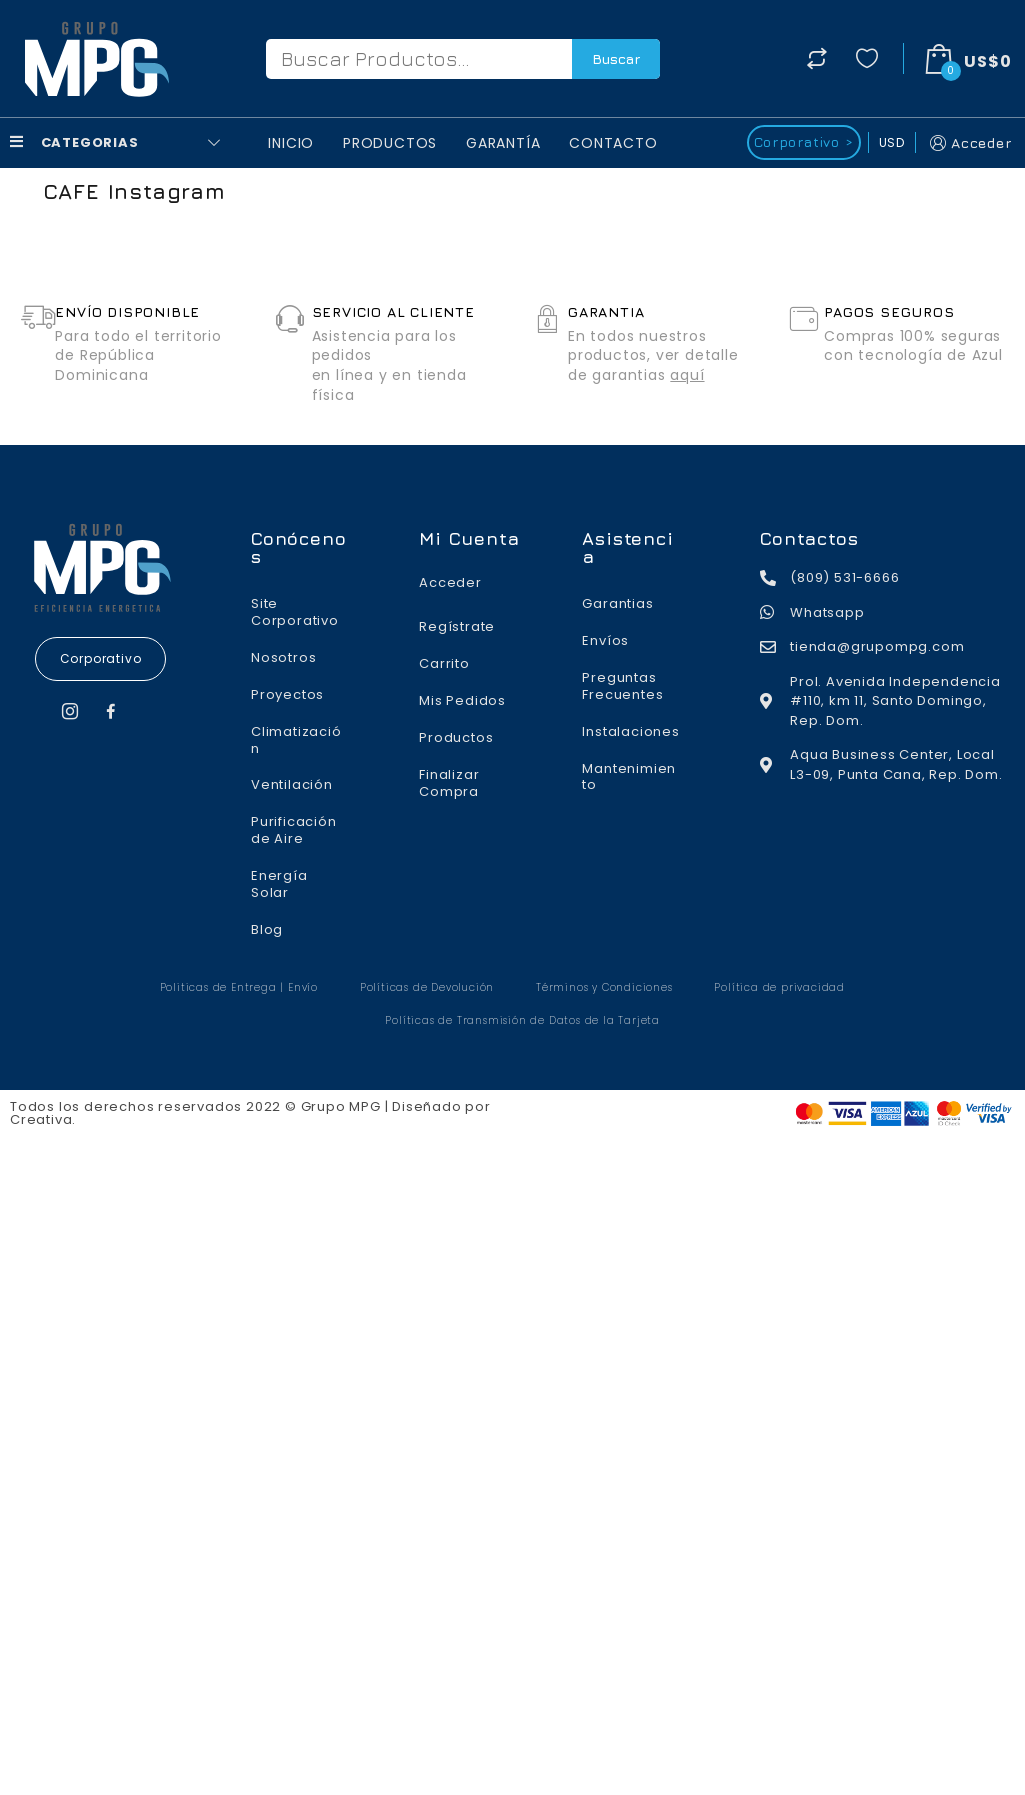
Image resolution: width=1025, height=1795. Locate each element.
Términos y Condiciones (604, 987)
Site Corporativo (295, 612)
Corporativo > (803, 141)
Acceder (969, 142)
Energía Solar (279, 884)
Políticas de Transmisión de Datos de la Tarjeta (522, 1020)
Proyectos (287, 694)
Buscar (616, 58)
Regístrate (457, 626)
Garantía (503, 143)
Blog (267, 929)
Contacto (613, 143)
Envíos (605, 640)
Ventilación (292, 784)
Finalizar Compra (449, 783)
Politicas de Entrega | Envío (239, 987)
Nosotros (283, 657)
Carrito (444, 663)
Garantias (617, 603)
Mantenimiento (629, 777)
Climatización (296, 740)
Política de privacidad (779, 987)
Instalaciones (630, 731)
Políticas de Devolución (427, 987)
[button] (101, 659)
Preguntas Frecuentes (622, 686)
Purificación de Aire (294, 830)
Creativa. (43, 1119)
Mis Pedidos (462, 700)
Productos (390, 143)
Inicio (291, 143)
